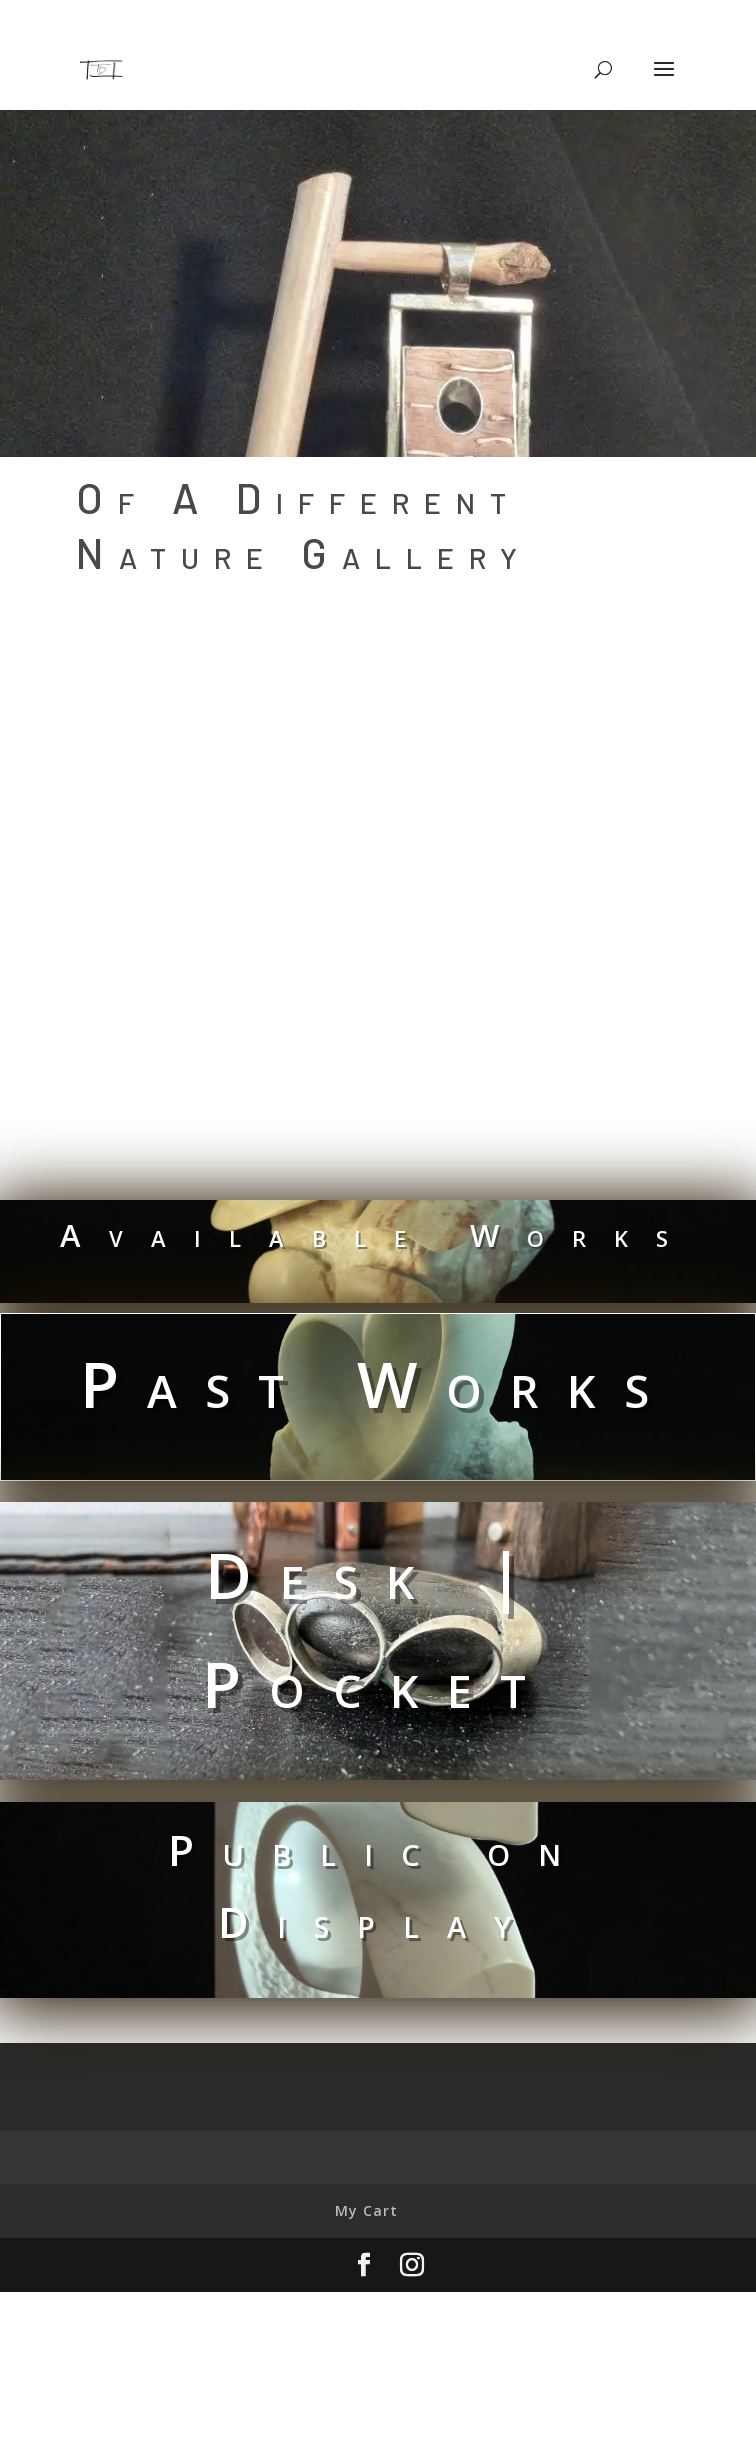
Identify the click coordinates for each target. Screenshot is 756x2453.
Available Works (378, 1235)
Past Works (378, 1383)
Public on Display (378, 1885)
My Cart (366, 2210)
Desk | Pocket (378, 1629)
